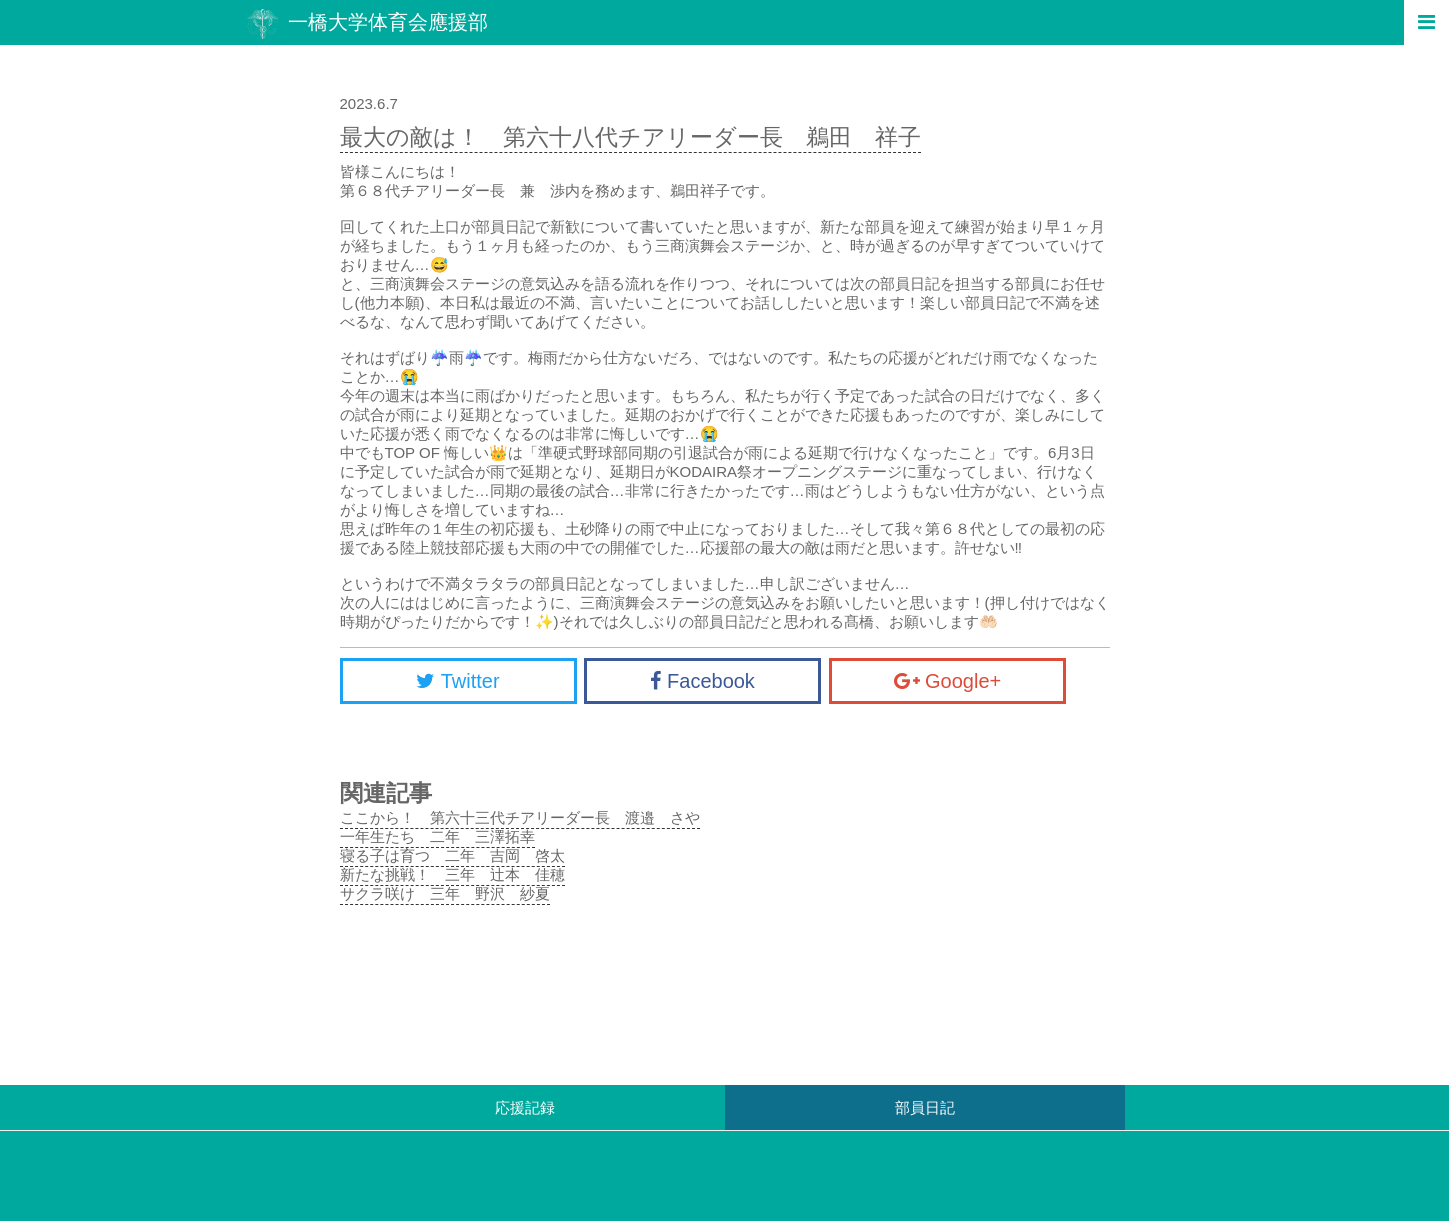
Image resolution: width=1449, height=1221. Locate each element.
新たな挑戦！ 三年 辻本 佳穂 (452, 874)
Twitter (457, 681)
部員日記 (925, 1107)
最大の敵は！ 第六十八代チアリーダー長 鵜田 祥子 (630, 137)
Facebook (702, 681)
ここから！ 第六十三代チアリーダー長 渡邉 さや (520, 817)
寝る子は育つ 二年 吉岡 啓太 (452, 855)
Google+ (948, 681)
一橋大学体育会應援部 (367, 23)
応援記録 (525, 1107)
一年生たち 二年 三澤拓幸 (437, 836)
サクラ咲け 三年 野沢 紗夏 (445, 893)
